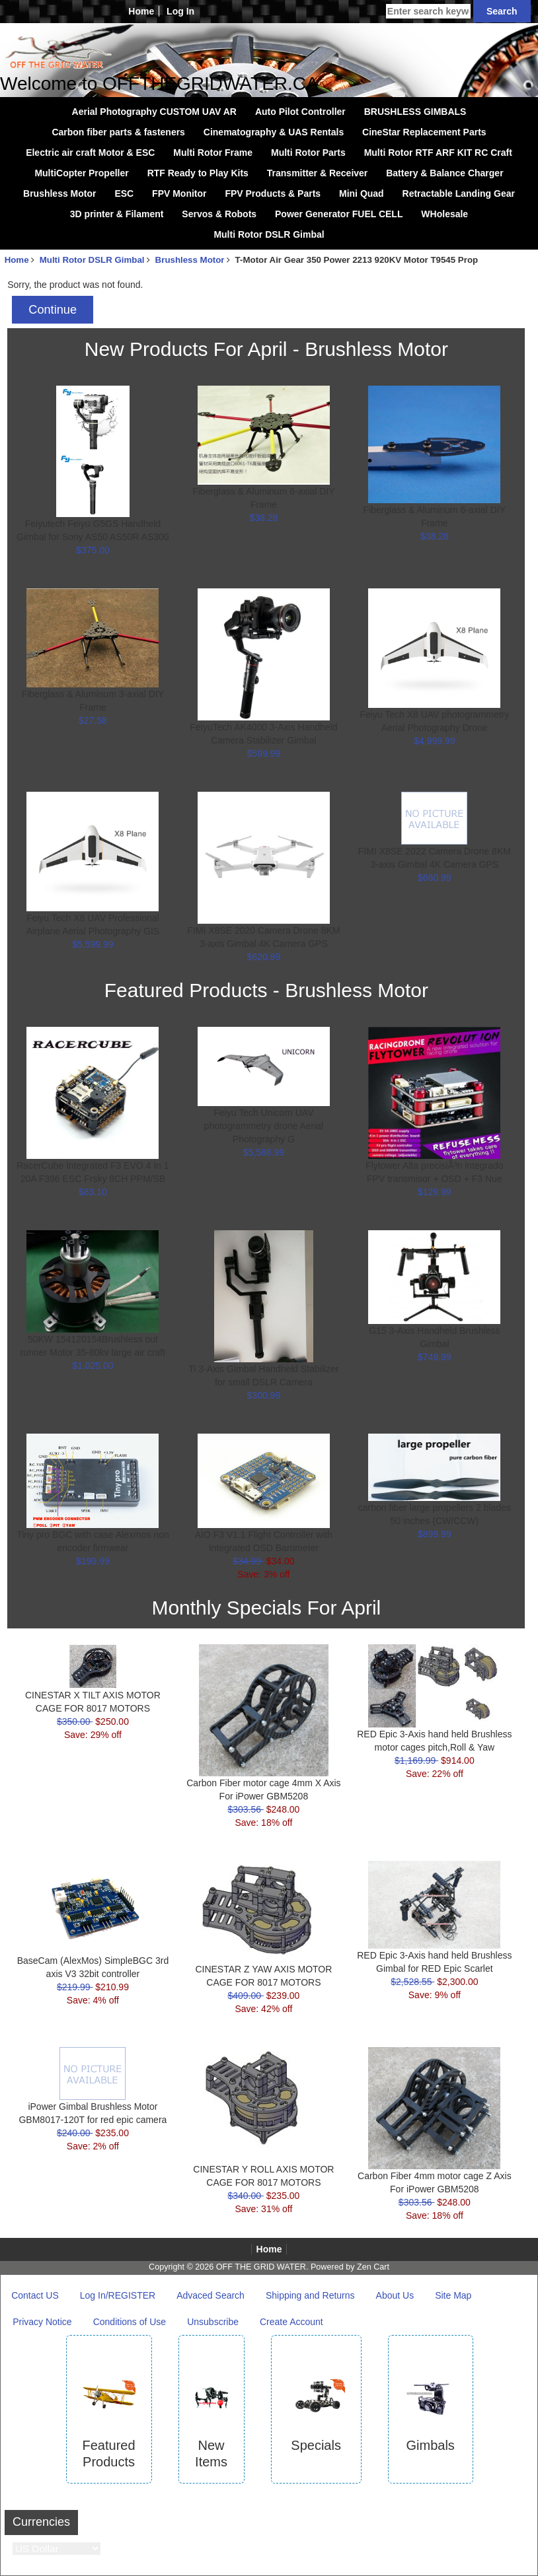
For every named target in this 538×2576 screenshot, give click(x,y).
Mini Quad (361, 193)
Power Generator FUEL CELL (339, 214)
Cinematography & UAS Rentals (274, 132)
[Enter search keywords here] (428, 11)
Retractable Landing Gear (459, 193)
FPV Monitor (179, 193)
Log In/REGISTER (117, 2295)
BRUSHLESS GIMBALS (415, 111)
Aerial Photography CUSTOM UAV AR (154, 111)
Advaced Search (210, 2295)
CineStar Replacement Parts (424, 132)
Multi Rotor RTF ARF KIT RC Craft (438, 152)
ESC (124, 193)
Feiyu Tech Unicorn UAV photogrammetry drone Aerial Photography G (264, 1125)
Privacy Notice (42, 2321)
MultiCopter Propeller (81, 173)
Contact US (35, 2295)
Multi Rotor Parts (308, 152)
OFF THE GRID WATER (261, 2267)
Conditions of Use (130, 2321)
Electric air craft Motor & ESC (90, 152)
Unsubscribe (213, 2321)
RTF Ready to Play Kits (198, 173)
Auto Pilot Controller (300, 111)
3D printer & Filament (117, 214)
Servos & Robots (219, 214)
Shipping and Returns (310, 2295)
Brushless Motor (59, 193)
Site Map (453, 2295)
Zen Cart (373, 2267)
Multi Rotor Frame (212, 152)
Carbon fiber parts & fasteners (118, 132)
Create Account (291, 2321)
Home (141, 11)
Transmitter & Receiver (317, 173)
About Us (395, 2295)
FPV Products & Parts (273, 193)
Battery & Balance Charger (444, 173)
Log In (180, 11)
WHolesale (444, 214)
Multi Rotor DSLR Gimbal (92, 260)
